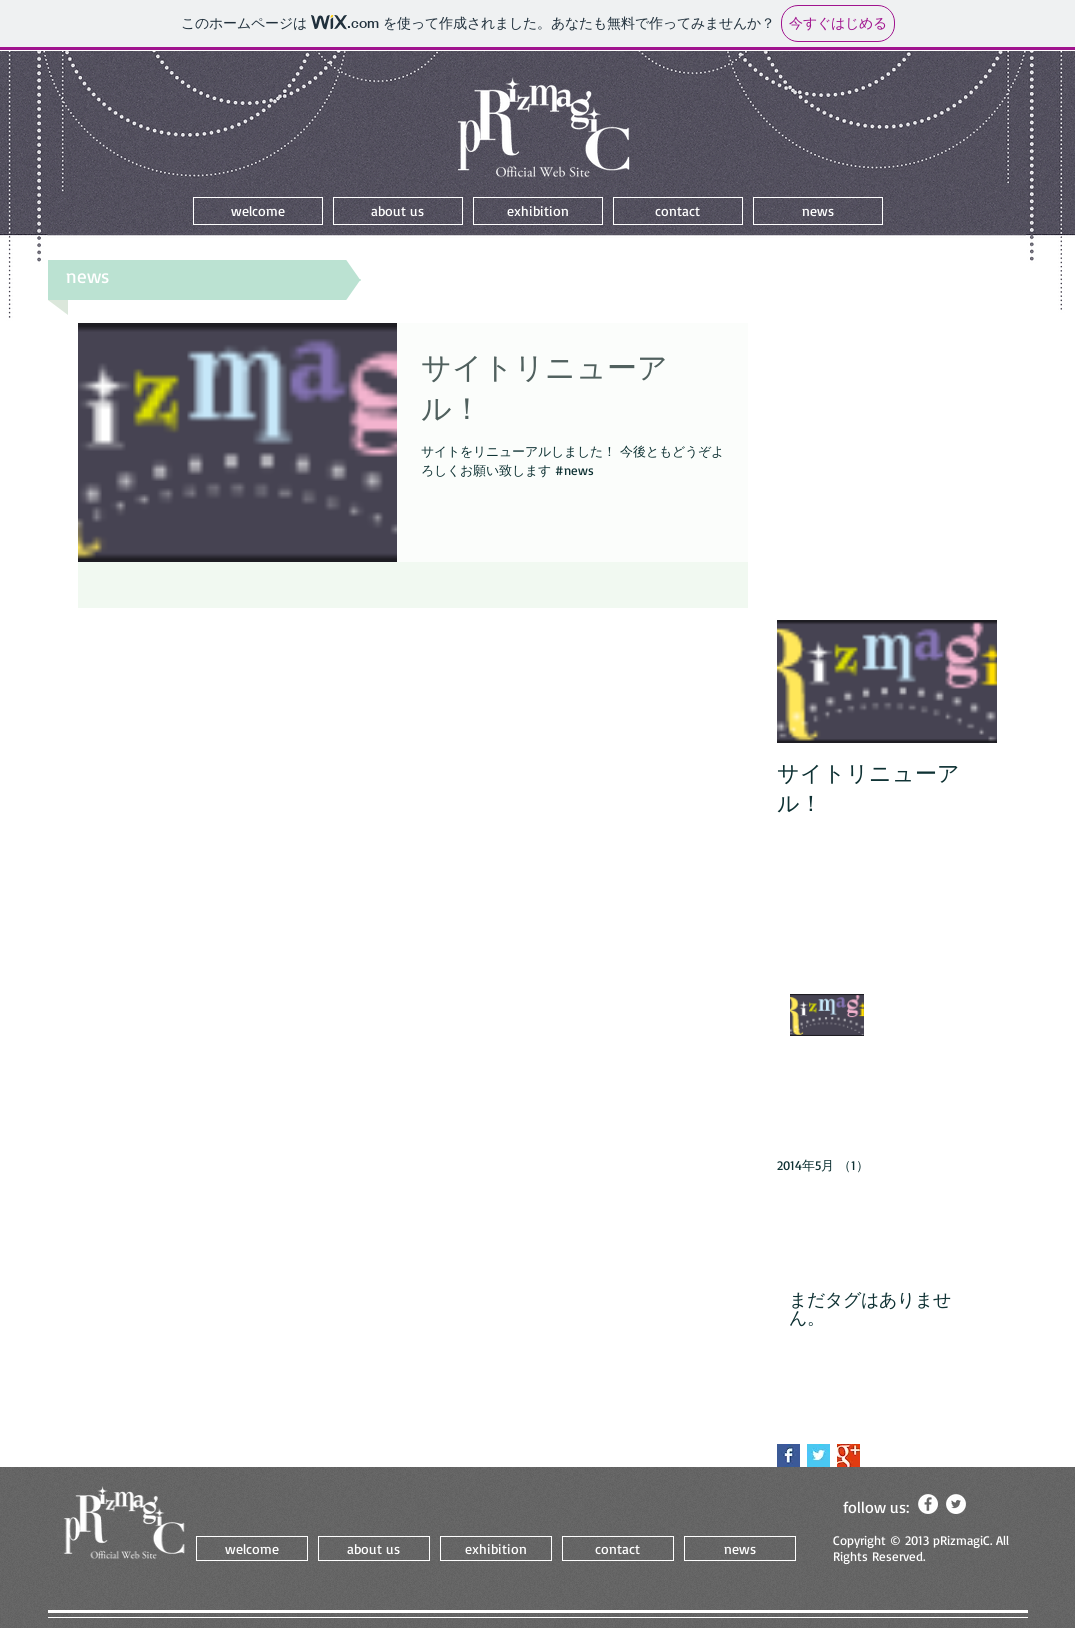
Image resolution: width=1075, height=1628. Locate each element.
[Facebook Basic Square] (788, 1455)
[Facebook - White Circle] (928, 1504)
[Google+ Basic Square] (848, 1455)
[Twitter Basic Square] (818, 1455)
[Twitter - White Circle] (956, 1504)
